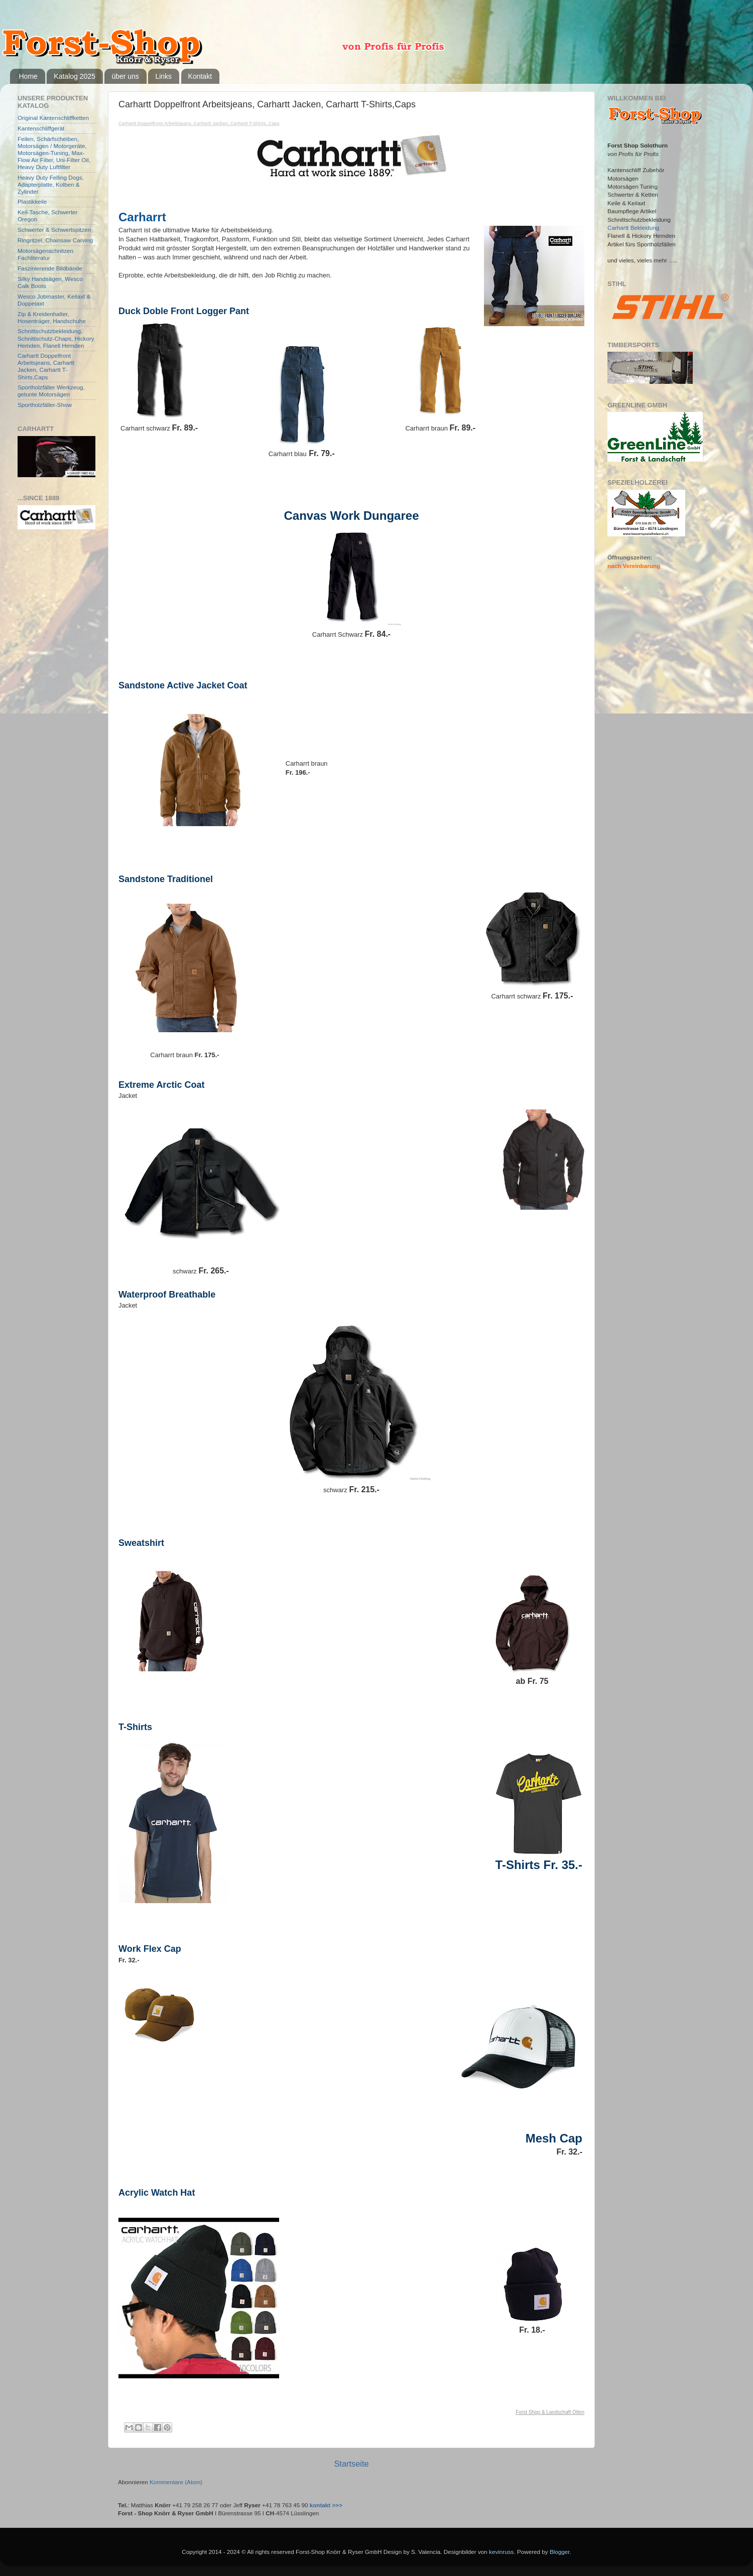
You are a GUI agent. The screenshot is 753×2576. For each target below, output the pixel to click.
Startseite (351, 2463)
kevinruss (501, 2551)
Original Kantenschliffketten (53, 117)
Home (28, 76)
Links (163, 76)
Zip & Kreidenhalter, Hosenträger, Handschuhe (52, 317)
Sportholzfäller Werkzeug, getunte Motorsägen (51, 390)
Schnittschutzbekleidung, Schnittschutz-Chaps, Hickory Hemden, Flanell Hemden (56, 338)
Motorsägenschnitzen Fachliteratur (45, 254)
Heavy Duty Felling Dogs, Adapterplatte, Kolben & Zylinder (51, 184)
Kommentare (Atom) (176, 2482)
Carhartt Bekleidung (633, 227)
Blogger (560, 2551)
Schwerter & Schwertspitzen (54, 229)
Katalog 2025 (74, 76)
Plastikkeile (32, 201)
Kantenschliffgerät (41, 128)
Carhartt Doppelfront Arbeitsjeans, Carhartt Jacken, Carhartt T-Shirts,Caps (46, 366)
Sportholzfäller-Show (45, 404)
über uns (125, 76)
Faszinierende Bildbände (50, 268)
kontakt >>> (326, 2505)
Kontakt (200, 76)
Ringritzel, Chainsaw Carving (55, 240)
